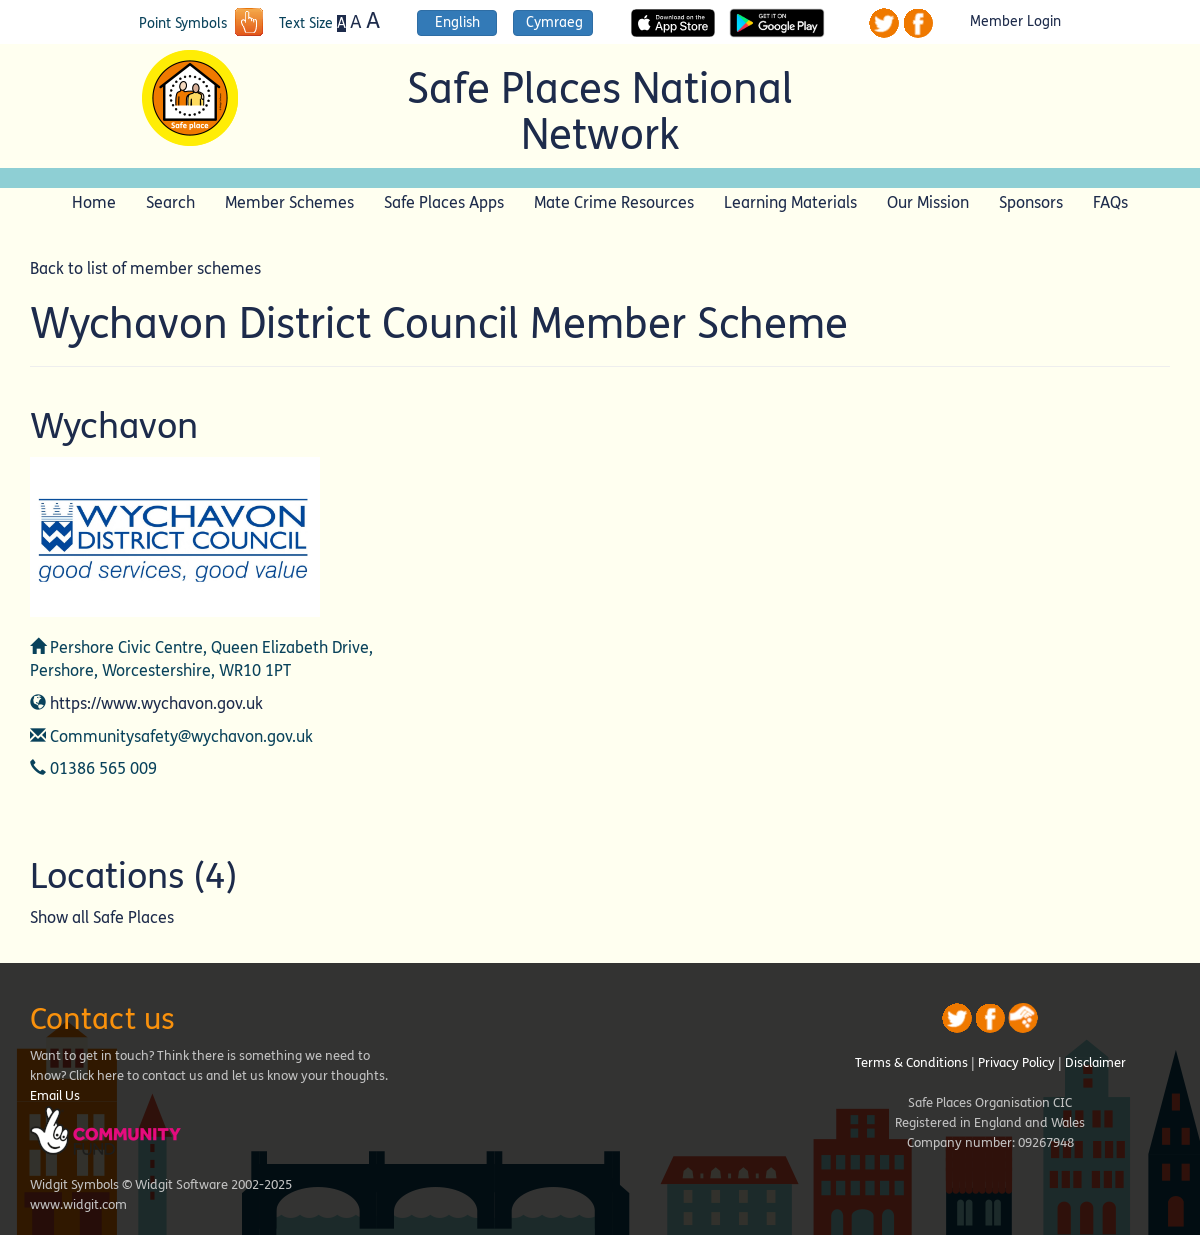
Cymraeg (554, 22)
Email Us (55, 1096)
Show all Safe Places (102, 917)
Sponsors (1031, 202)
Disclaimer (1095, 1063)
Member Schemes (289, 202)
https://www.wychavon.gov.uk (156, 703)
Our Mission (928, 202)
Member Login (1015, 22)
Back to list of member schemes (145, 268)
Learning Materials (790, 202)
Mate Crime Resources (614, 202)
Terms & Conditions (911, 1063)
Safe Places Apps (444, 202)
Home (94, 202)
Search (170, 202)
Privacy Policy (1016, 1063)
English (457, 22)
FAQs (1110, 202)
